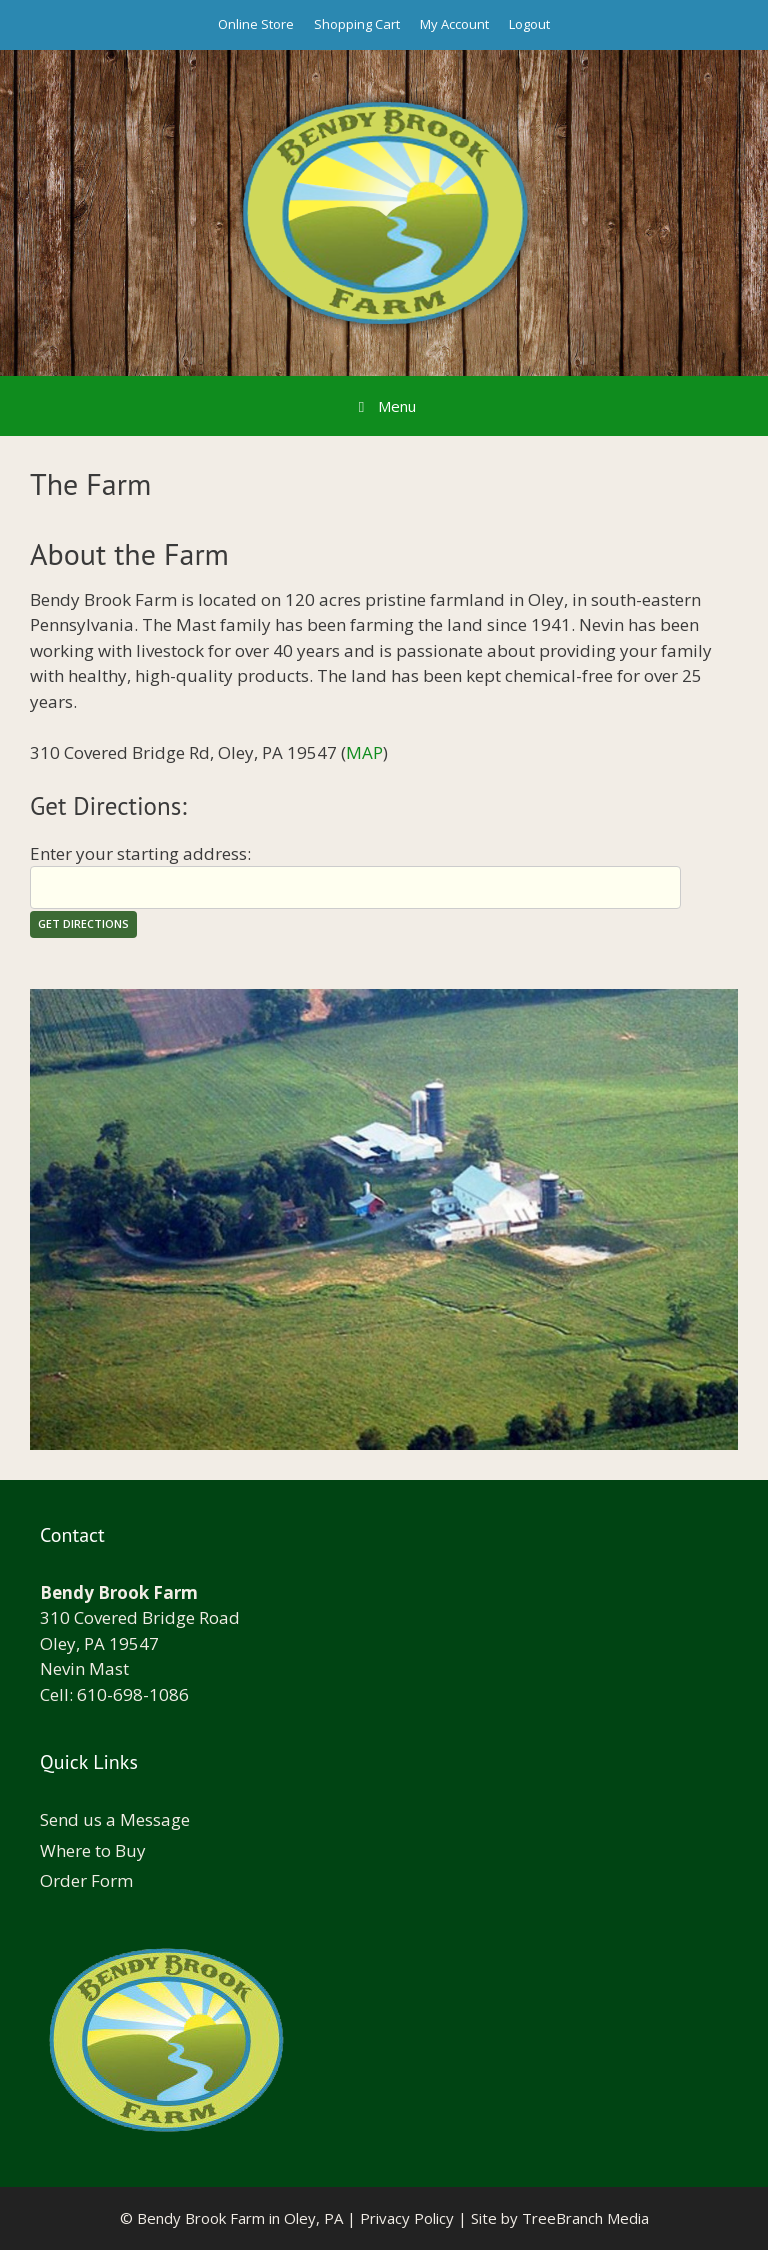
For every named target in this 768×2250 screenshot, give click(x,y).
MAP (364, 752)
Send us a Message (115, 1819)
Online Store (256, 24)
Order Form (86, 1880)
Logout (529, 24)
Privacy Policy (407, 2218)
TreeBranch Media (585, 2218)
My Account (454, 24)
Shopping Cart (357, 24)
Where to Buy (93, 1850)
